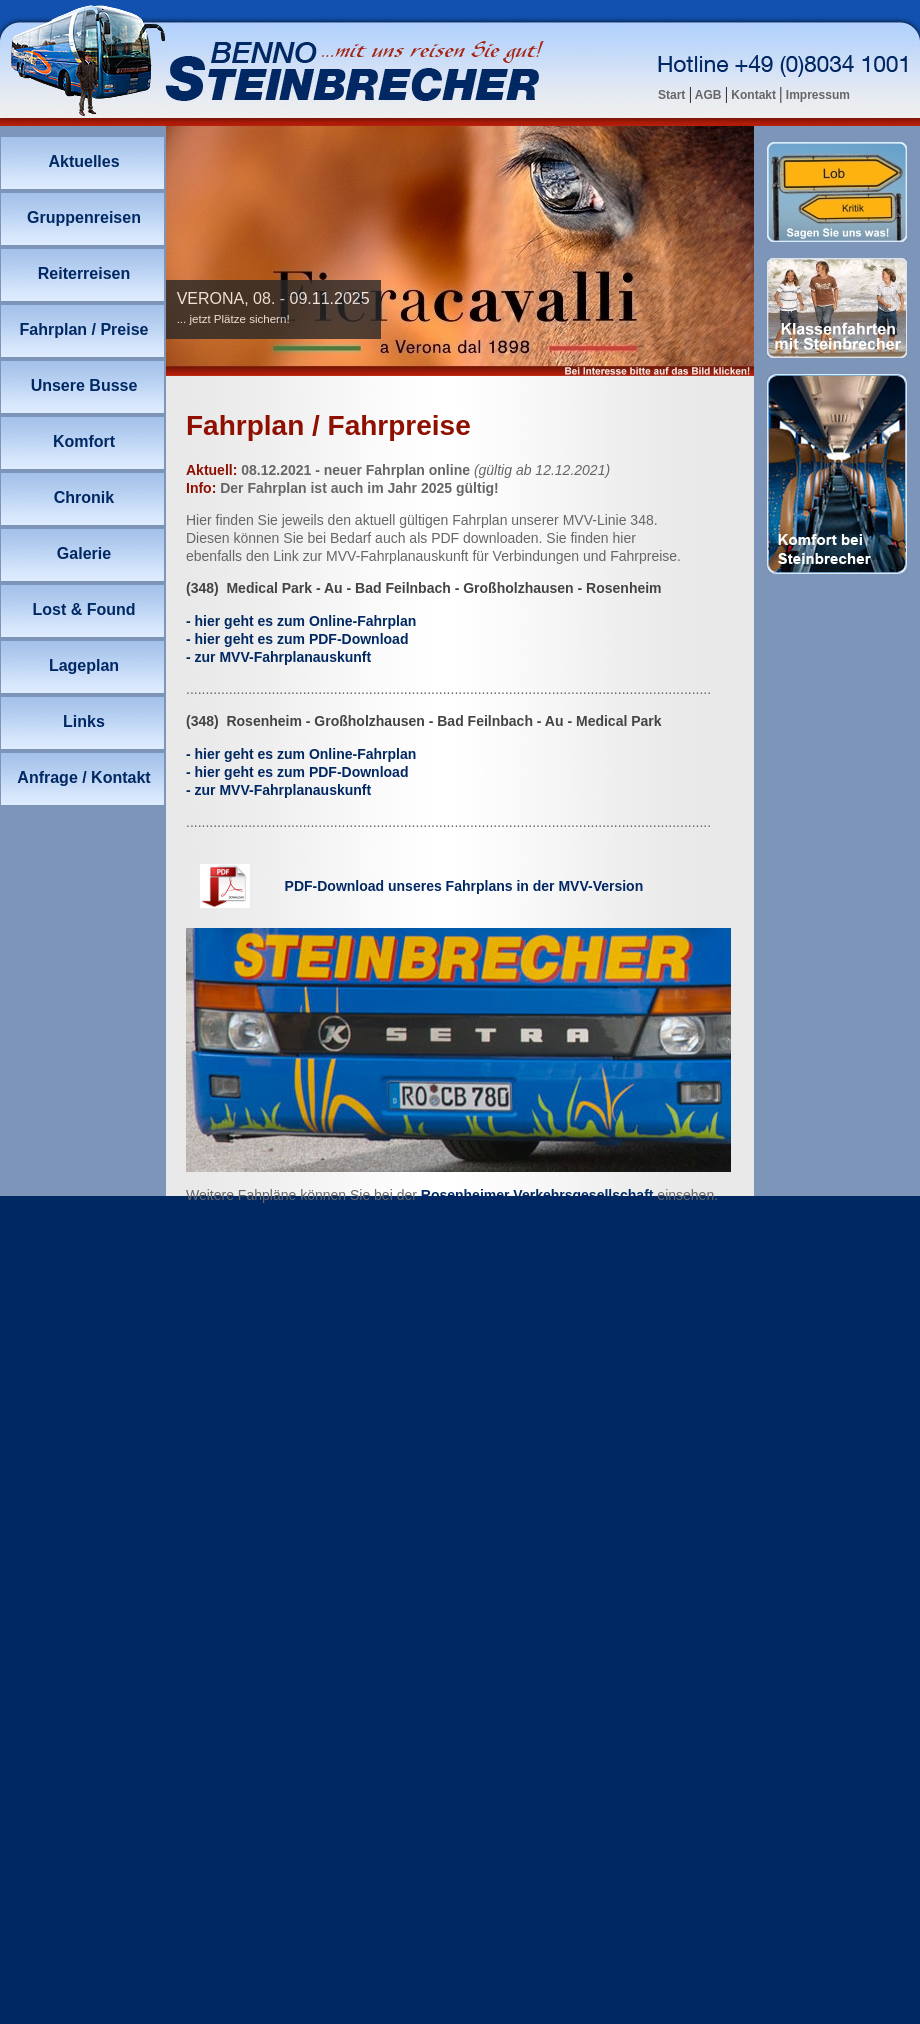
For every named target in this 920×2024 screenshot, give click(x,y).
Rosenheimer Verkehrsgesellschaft (537, 1195)
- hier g (301, 621)
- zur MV (278, 657)
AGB (708, 95)
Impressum (816, 95)
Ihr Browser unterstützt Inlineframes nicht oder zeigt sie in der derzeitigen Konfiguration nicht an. (460, 251)
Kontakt (753, 95)
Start (673, 95)
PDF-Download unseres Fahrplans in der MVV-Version (464, 886)
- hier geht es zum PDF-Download (297, 639)
